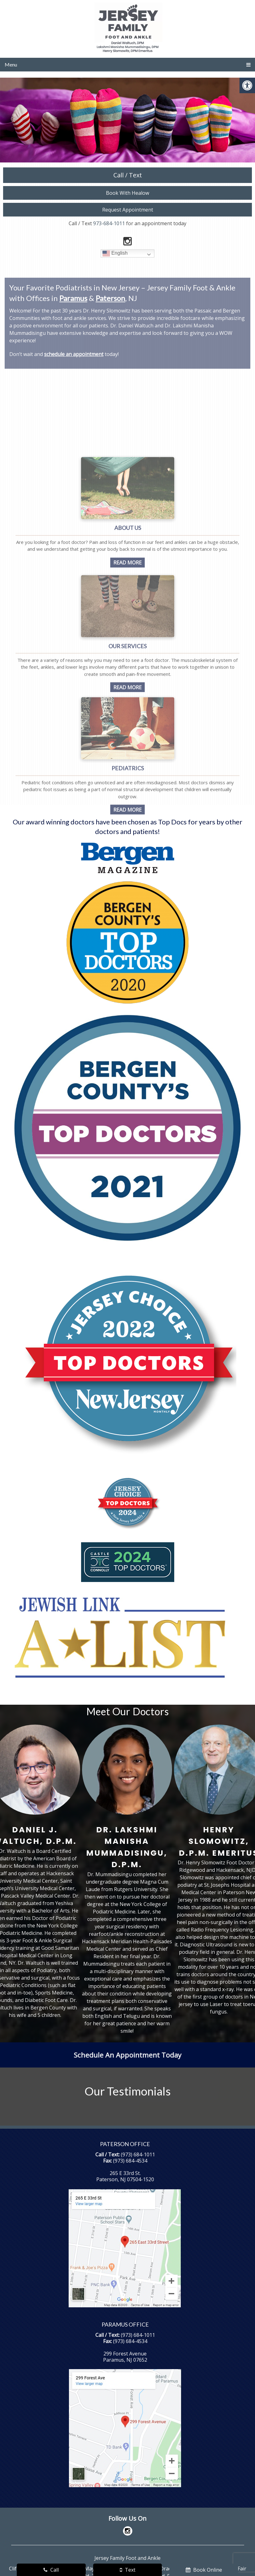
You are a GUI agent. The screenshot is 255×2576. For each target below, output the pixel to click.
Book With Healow (127, 192)
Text (127, 2569)
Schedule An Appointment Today (127, 2055)
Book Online (204, 2569)
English (115, 253)
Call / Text (127, 175)
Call (51, 2569)
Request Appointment (127, 209)
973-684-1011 (109, 223)
